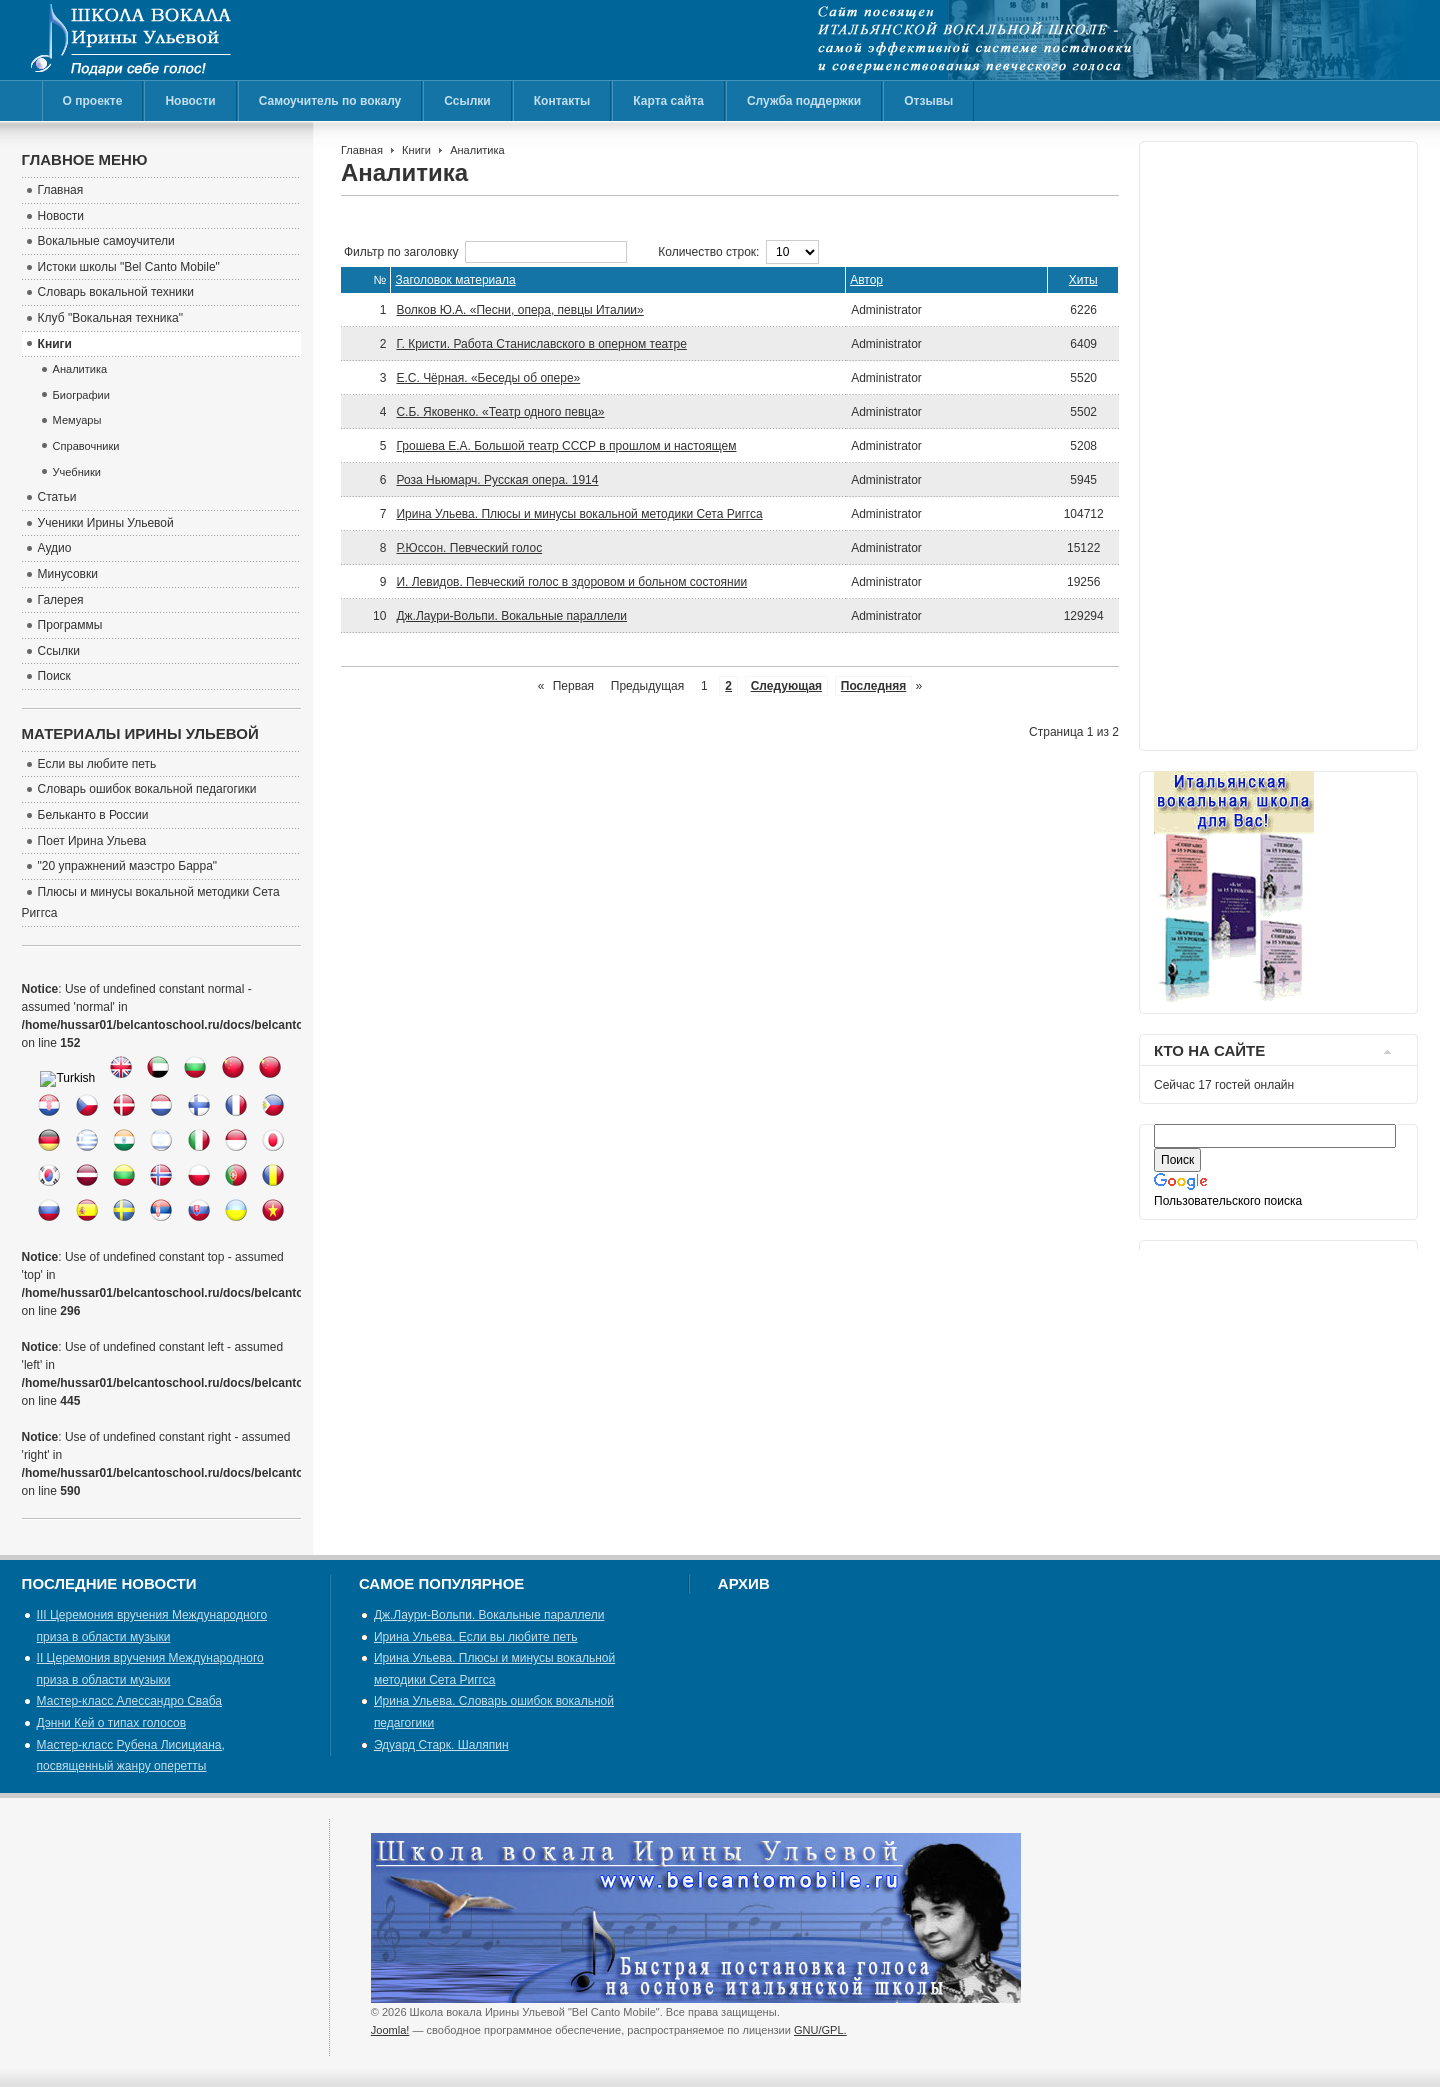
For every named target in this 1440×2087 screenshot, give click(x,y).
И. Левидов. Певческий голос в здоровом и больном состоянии (571, 582)
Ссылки (467, 101)
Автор (866, 280)
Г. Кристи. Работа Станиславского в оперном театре (541, 344)
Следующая (786, 686)
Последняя (873, 686)
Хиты (1083, 280)
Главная (362, 150)
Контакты (562, 101)
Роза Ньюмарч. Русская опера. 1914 (497, 480)
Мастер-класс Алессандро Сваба (129, 1701)
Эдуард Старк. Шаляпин (441, 1745)
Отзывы (928, 101)
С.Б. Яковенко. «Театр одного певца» (500, 412)
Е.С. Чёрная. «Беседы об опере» (488, 378)
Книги (416, 150)
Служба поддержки (804, 101)
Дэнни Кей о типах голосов (111, 1723)
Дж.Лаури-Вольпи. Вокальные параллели (511, 616)
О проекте (93, 101)
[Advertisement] (1234, 441)
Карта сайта (668, 101)
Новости (190, 101)
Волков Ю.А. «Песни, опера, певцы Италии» (519, 310)
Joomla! (390, 2030)
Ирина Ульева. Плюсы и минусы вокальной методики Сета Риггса (579, 514)
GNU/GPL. (820, 2030)
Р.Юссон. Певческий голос (469, 548)
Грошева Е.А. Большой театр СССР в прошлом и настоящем (566, 446)
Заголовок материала (455, 280)
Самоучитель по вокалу (330, 101)
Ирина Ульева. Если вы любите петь (476, 1637)
